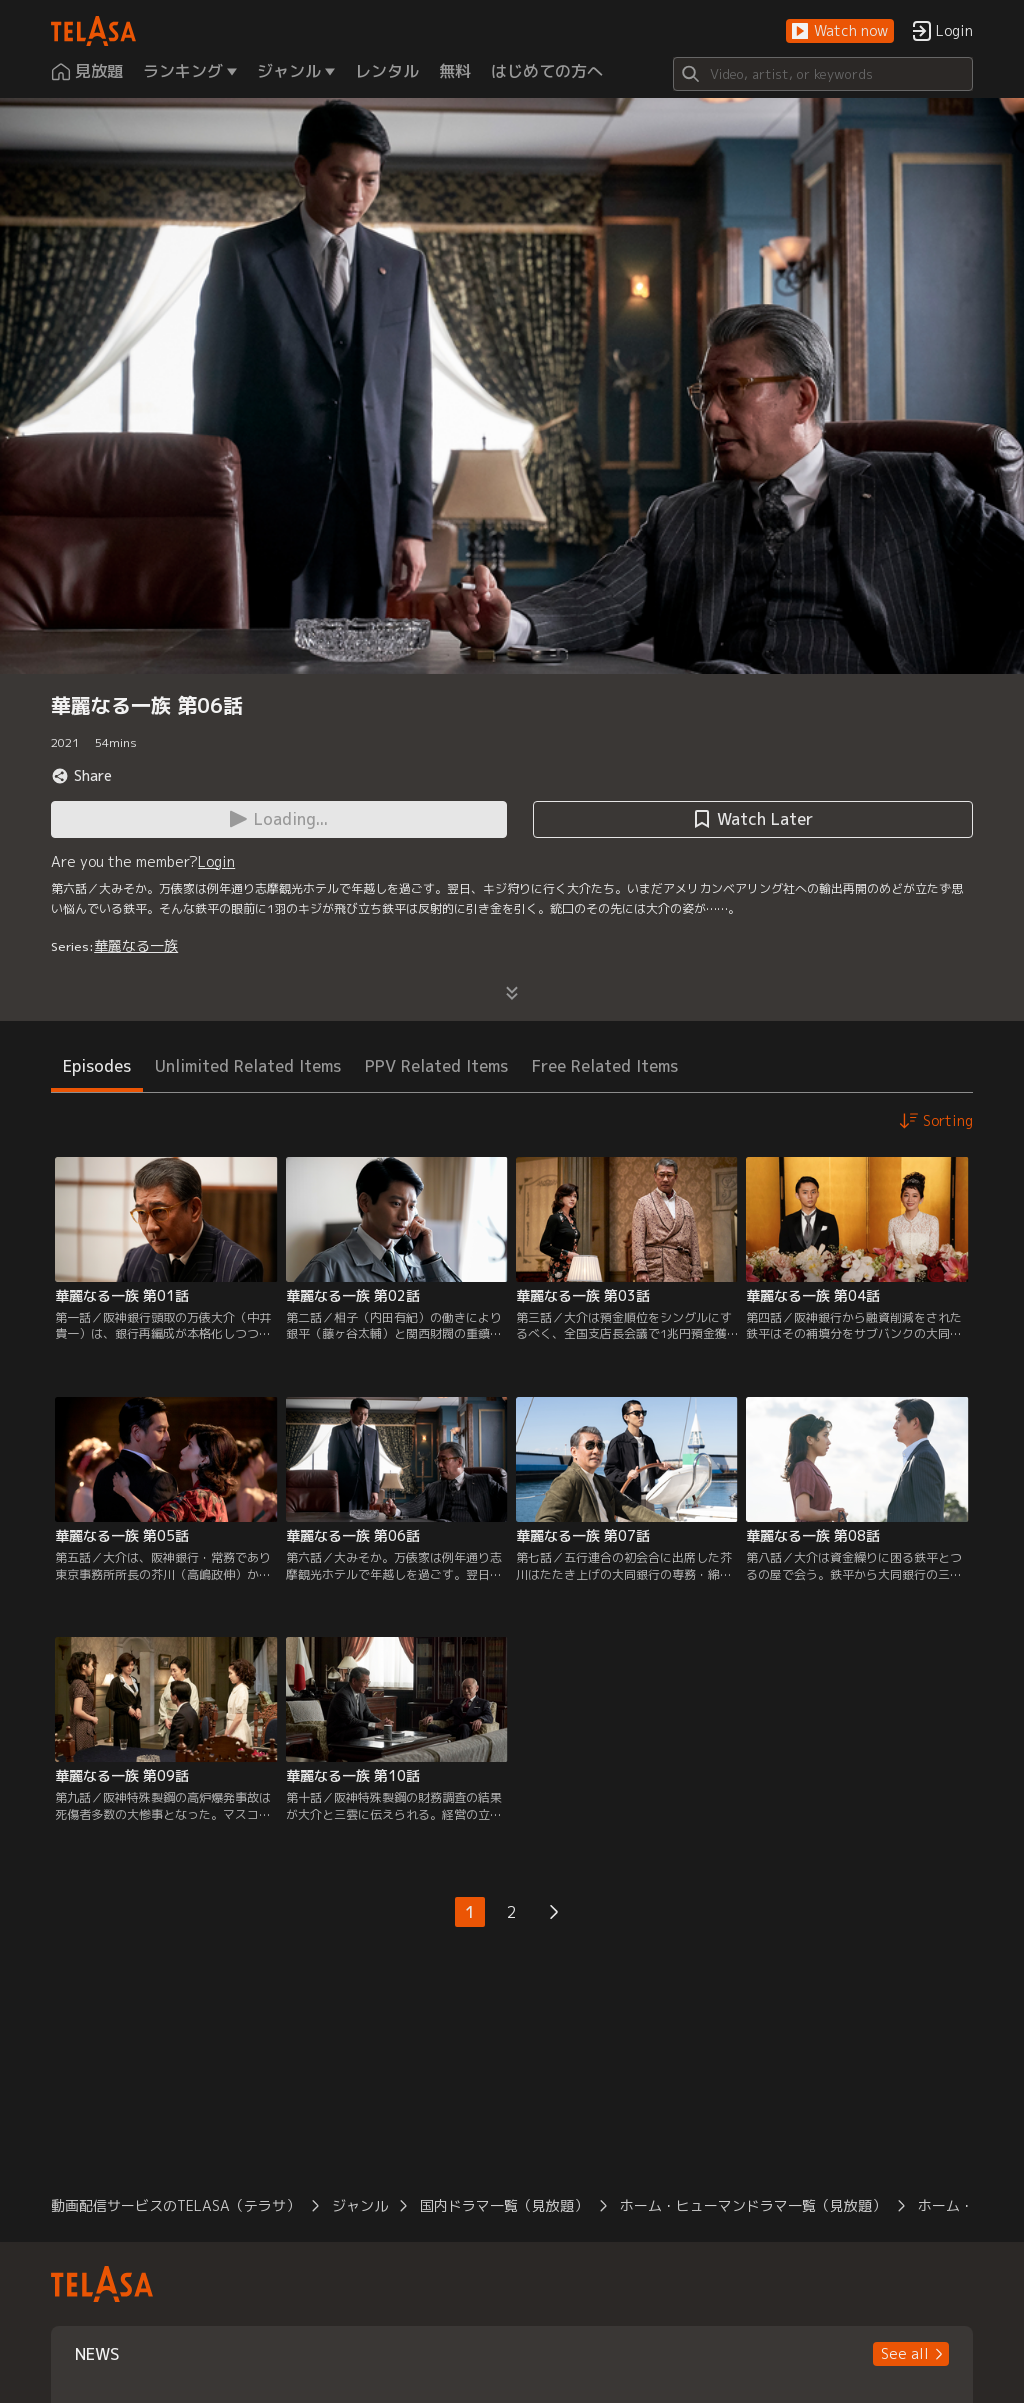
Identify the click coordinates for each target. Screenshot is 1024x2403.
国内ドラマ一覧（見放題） (504, 2205)
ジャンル (360, 2205)
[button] (840, 31)
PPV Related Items (436, 1066)
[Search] (823, 74)
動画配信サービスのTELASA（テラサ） (175, 2205)
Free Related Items (605, 1066)
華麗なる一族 (136, 945)
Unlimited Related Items (248, 1066)
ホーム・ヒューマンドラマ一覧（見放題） (753, 2205)
